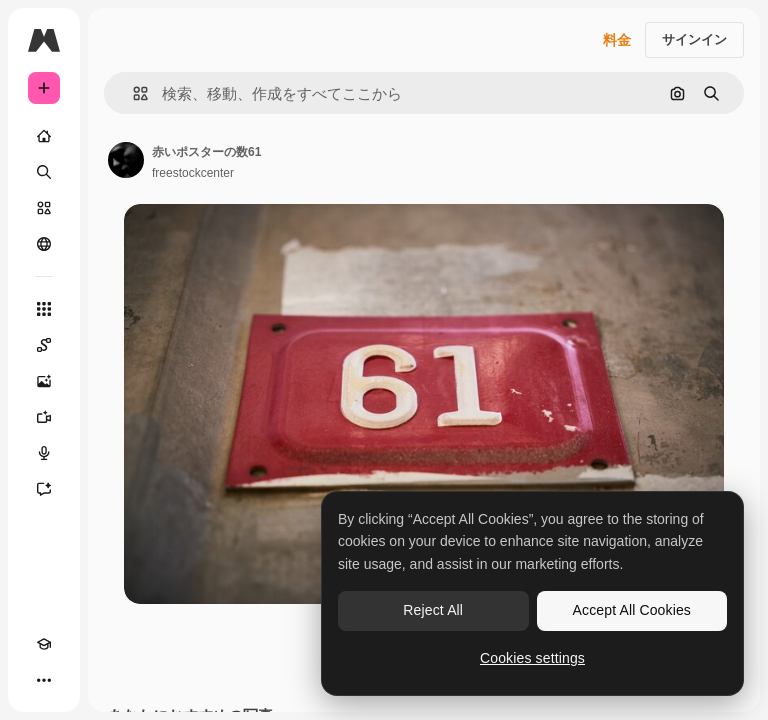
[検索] (44, 172)
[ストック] (44, 208)
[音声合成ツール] (44, 453)
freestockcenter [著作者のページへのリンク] (193, 173)
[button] (132, 93)
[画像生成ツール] (44, 381)
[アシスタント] (44, 489)
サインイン (694, 39)
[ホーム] (44, 136)
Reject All (433, 610)
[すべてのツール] (44, 309)
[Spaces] (44, 345)
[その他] (44, 680)
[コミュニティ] (44, 244)
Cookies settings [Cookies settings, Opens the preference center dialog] (532, 658)
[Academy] (44, 644)
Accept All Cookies (632, 610)
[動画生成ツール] (44, 417)
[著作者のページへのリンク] (126, 160)
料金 (617, 40)
